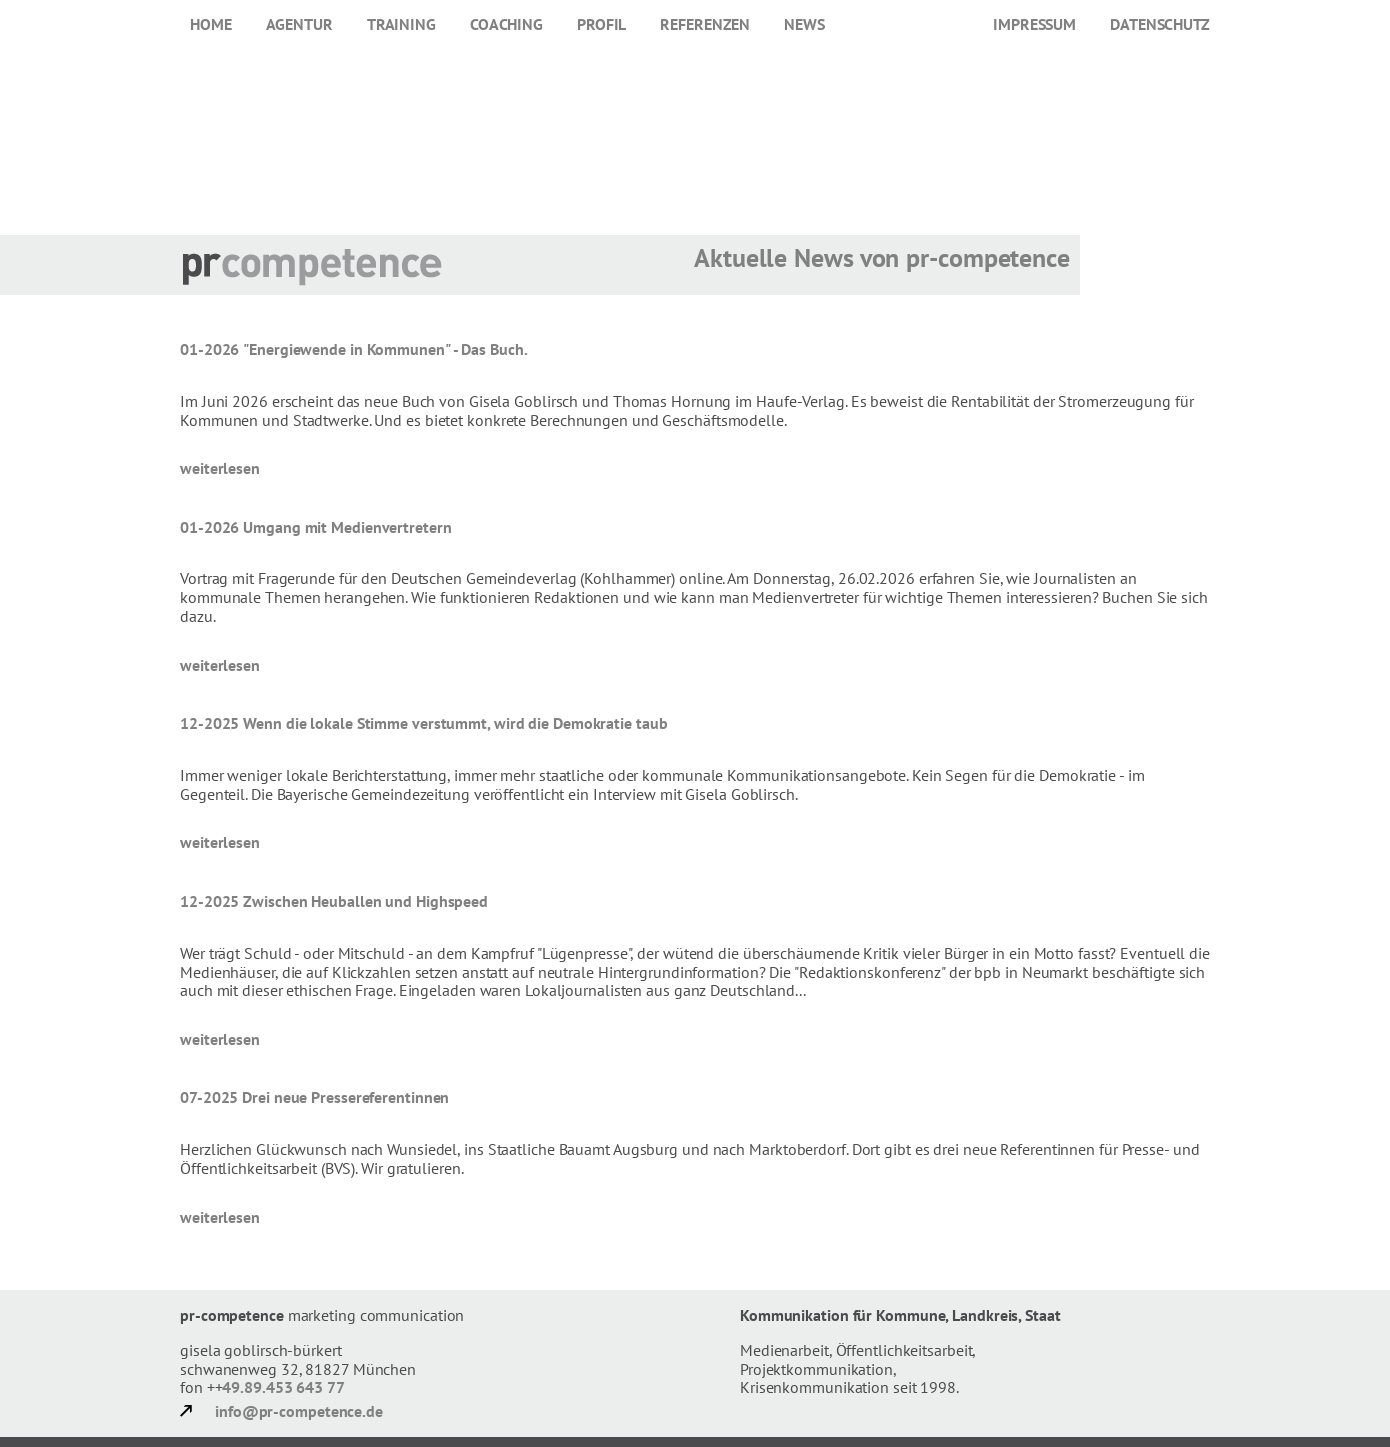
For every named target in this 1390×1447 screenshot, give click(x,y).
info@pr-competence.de (299, 1411)
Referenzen (705, 24)
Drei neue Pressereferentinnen (345, 1097)
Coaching (506, 24)
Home (211, 24)
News (804, 24)
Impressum (1034, 24)
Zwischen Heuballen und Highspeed (365, 901)
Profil (601, 24)
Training (401, 24)
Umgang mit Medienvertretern (347, 527)
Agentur (299, 24)
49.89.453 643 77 (283, 1387)
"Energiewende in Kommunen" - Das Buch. (385, 349)
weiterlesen (220, 468)
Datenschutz (1160, 24)
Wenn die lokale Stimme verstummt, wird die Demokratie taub (455, 723)
